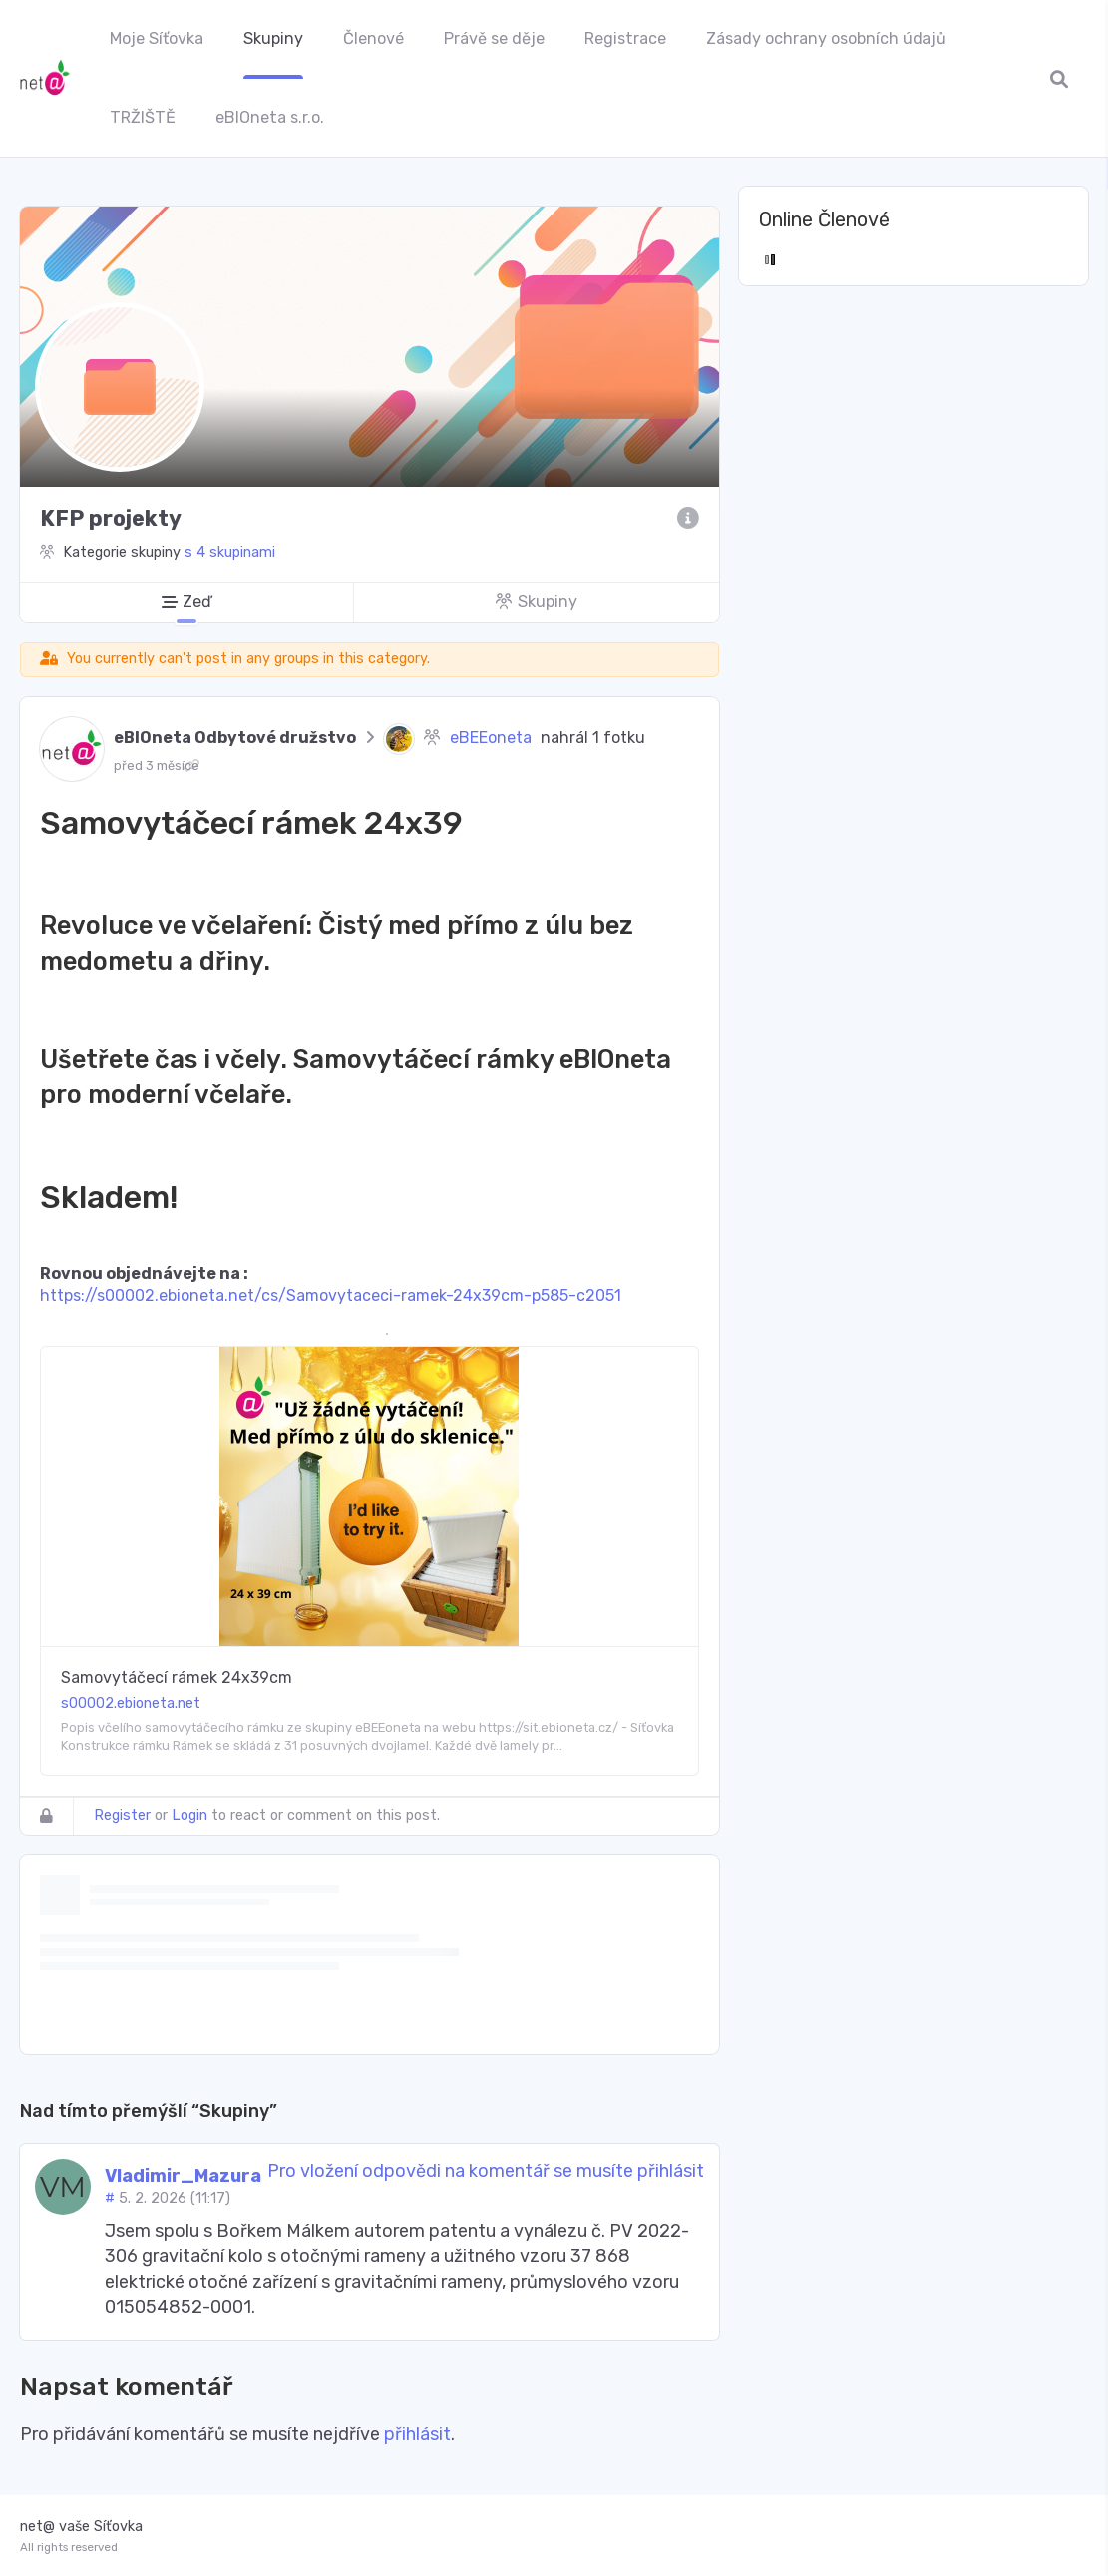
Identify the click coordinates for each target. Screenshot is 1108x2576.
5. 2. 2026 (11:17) (174, 2198)
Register (122, 1815)
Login (189, 1815)
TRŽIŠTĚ (143, 117)
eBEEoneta (491, 737)
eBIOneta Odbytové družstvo (235, 737)
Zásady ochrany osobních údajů (826, 38)
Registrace (625, 38)
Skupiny (273, 38)
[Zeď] (186, 602)
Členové (373, 38)
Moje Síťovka (156, 38)
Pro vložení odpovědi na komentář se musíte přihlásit (485, 2171)
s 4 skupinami (230, 552)
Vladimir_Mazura (183, 2176)
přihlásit (417, 2434)
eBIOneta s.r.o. (269, 117)
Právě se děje (494, 38)
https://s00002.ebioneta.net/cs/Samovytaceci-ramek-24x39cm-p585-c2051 (330, 1295)
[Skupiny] (535, 602)
